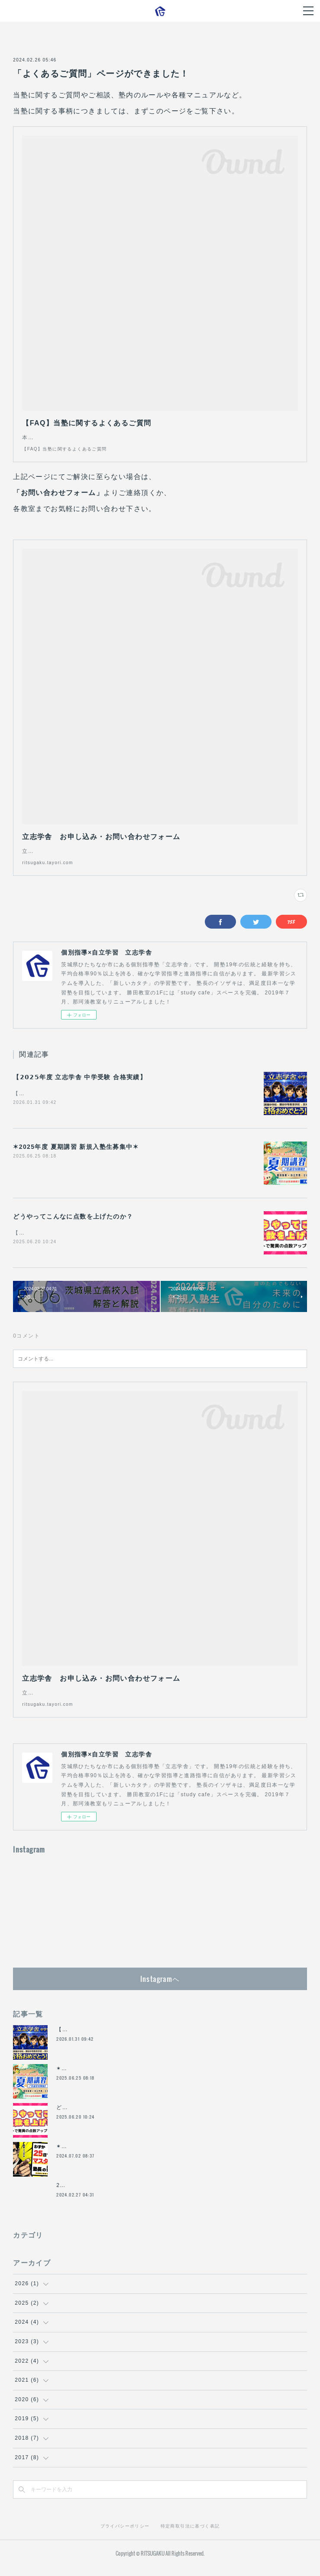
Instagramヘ (160, 1988)
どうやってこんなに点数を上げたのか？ (73, 1225)
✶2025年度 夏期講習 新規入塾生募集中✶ (76, 1155)
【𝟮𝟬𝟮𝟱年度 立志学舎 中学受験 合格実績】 (79, 1085)
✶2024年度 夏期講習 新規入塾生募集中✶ (110, 2155)
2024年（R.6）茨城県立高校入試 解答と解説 (117, 2194)
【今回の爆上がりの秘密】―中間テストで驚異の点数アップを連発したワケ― (114, 1242)
